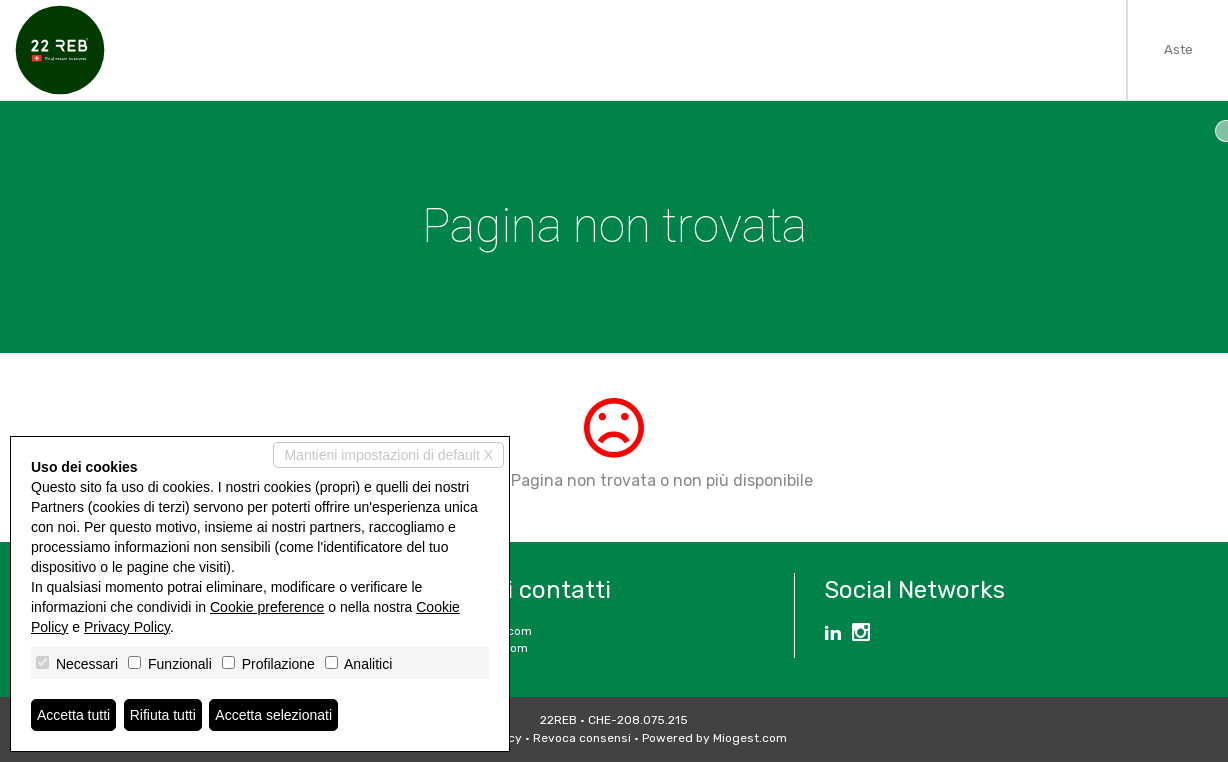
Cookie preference (267, 607)
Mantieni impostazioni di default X (388, 455)
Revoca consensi (582, 738)
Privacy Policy (127, 627)
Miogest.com (750, 738)
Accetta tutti (73, 715)
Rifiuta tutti (163, 715)
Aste (1178, 49)
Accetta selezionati (273, 715)
